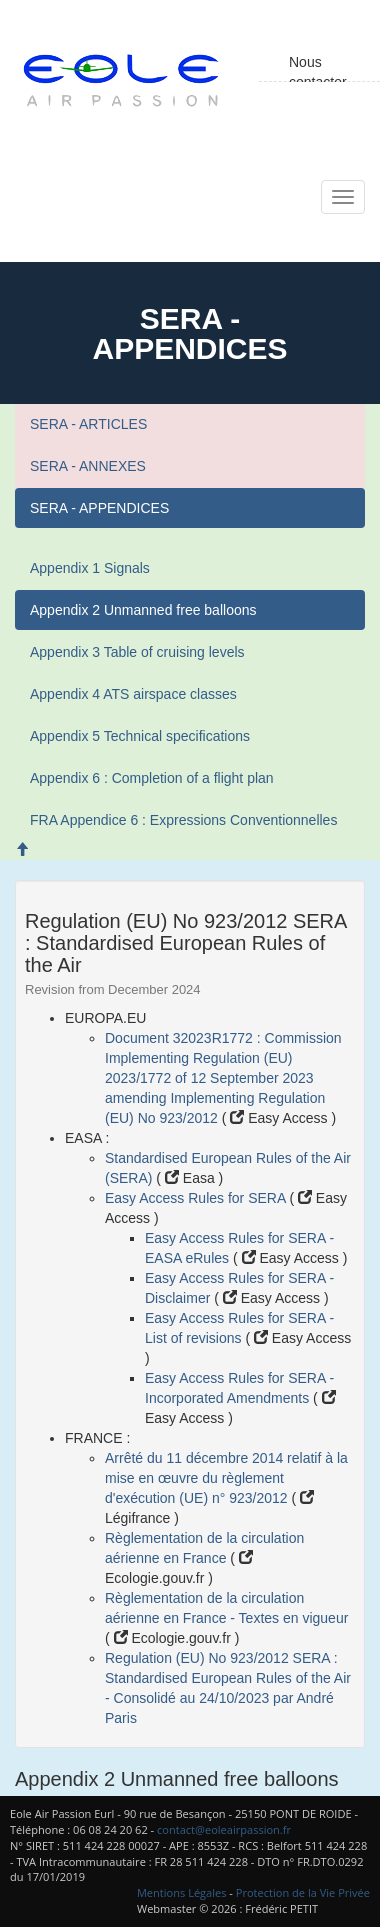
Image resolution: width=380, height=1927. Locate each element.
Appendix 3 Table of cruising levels (137, 652)
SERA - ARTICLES (88, 424)
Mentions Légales (182, 1892)
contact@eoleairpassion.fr (224, 1829)
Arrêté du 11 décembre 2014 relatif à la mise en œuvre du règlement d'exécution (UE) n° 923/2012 (226, 1478)
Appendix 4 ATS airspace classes (133, 694)
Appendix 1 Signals (90, 568)
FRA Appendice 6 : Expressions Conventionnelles (183, 820)
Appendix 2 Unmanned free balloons (143, 610)
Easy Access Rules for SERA (197, 1198)
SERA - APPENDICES (99, 508)
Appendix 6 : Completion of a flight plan (152, 778)
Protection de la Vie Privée (303, 1892)
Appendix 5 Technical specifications (140, 736)
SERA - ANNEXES (88, 466)
